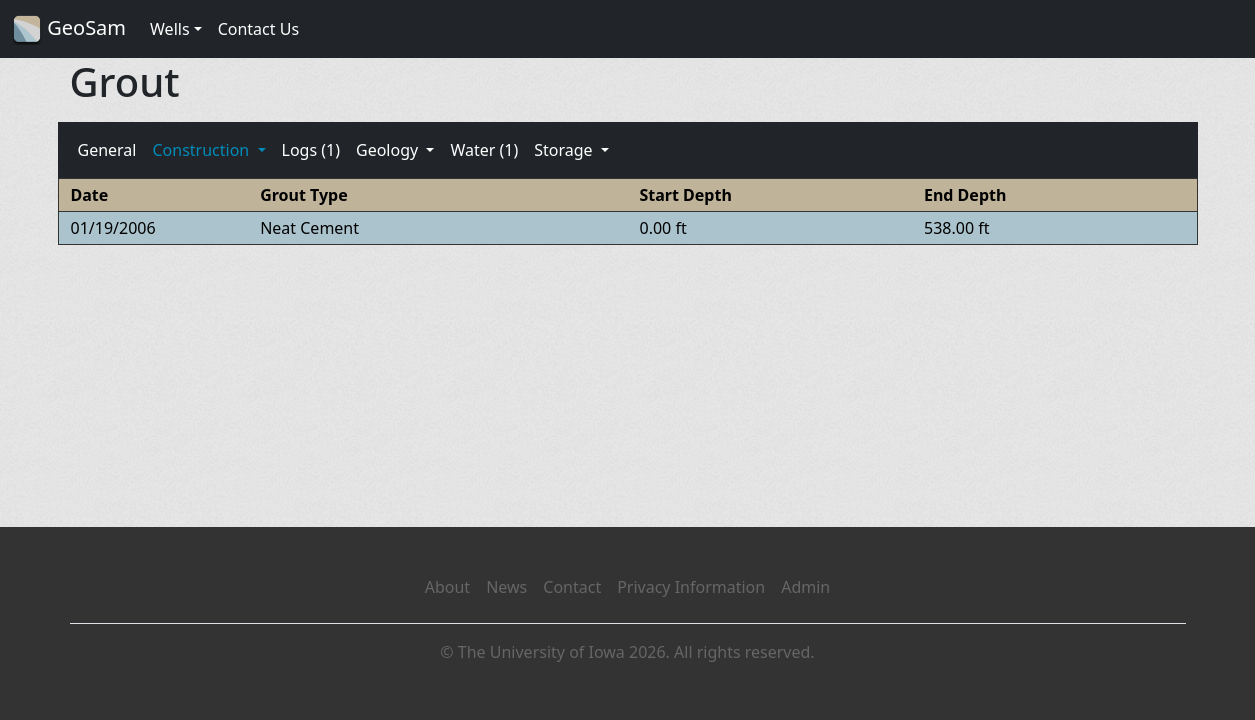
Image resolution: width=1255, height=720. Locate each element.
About (447, 587)
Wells (170, 29)
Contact (572, 587)
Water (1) (484, 150)
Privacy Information (691, 587)
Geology (389, 150)
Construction (202, 150)
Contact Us (258, 29)
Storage (565, 150)
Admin (805, 587)
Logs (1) (311, 150)
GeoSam (69, 29)
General (107, 150)
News (506, 587)
